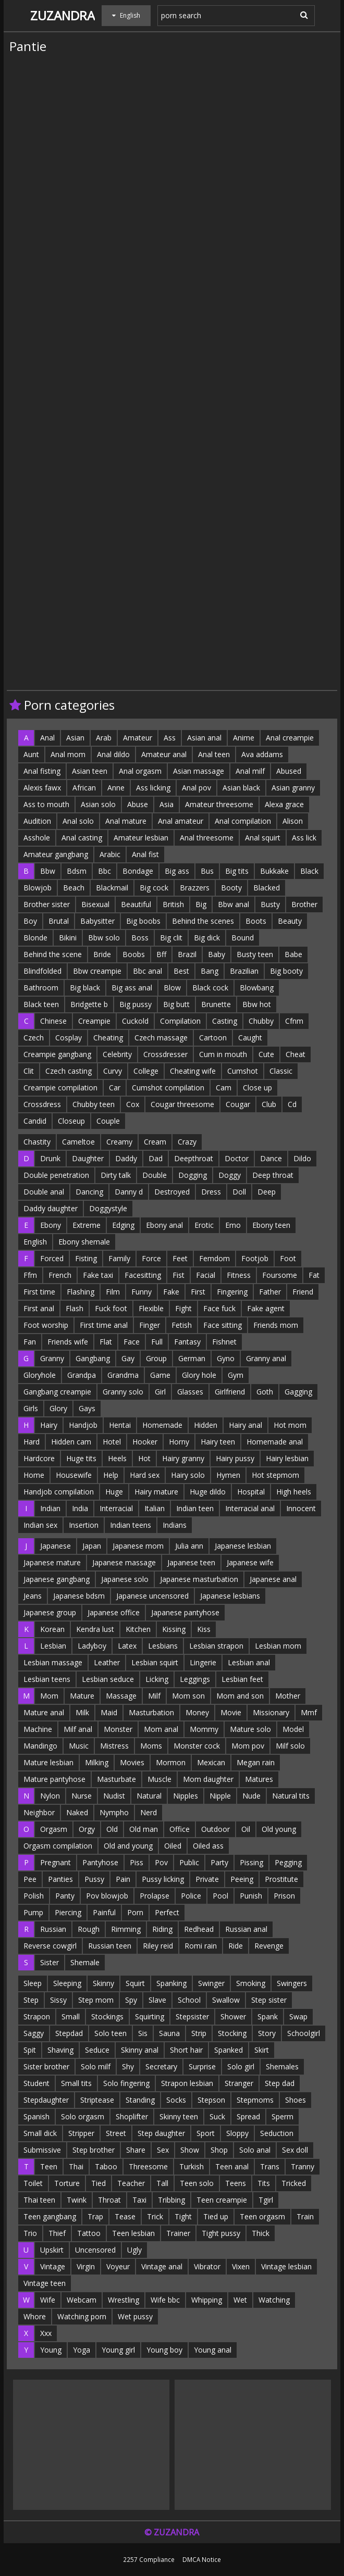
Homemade (162, 1425)
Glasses (190, 1392)
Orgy (87, 1829)
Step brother (93, 2150)
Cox (132, 1104)
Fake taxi (98, 1275)
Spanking (171, 1983)
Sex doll (295, 2150)
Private (207, 1879)
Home (33, 1475)
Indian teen (195, 1508)
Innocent (301, 1508)
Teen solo (197, 2183)
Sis (143, 2033)
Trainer (178, 2233)
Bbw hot (256, 1004)
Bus (207, 871)
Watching (274, 2300)
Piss (136, 1862)
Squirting (149, 2016)
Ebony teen (271, 1225)
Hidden (205, 1425)
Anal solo (78, 821)
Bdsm (77, 871)
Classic (280, 1071)
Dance (271, 1158)
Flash (74, 1308)
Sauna (169, 2033)
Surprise (202, 2066)
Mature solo (250, 1729)
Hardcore (39, 1458)
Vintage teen (44, 2283)
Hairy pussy (235, 1458)
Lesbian (53, 1646)
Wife (47, 2300)
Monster (118, 1729)
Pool (220, 1896)
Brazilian (244, 971)
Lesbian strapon (216, 1646)
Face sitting (222, 1325)
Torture (67, 2183)
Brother (304, 904)
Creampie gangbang (57, 1054)
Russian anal (246, 1929)
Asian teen (89, 771)
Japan (91, 1546)
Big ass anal (132, 987)
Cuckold (135, 1021)
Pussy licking (163, 1879)
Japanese (55, 1546)
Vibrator (207, 2266)
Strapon (36, 2016)
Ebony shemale (84, 1242)
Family (119, 1258)
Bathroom (40, 987)
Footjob (254, 1258)
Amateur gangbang (55, 854)
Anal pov (196, 788)
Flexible (151, 1308)
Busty (270, 904)
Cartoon (213, 1037)
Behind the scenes (203, 921)
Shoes (295, 2100)
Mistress (114, 1746)
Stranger (239, 2083)
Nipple (220, 1796)
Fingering (232, 1292)
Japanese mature (52, 1562)
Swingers (292, 1983)
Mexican (211, 1762)
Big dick (207, 938)
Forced (52, 1258)
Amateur (137, 738)
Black (309, 871)
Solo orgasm (82, 2116)
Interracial (116, 1508)
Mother (287, 1696)
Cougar (238, 1104)
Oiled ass (208, 1846)
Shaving (60, 2050)
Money (197, 1712)
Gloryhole (39, 1375)
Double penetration (56, 1175)
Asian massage (198, 771)
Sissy (58, 2000)
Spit (29, 2050)
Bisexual (95, 904)
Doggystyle (108, 1208)
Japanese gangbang (56, 1579)
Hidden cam (71, 1442)
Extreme (86, 1225)
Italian (154, 1508)
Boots (255, 921)
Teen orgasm (262, 2216)
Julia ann (189, 1546)
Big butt (176, 1004)
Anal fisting (41, 771)
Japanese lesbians (230, 1596)
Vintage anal (161, 2266)
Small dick (40, 2133)
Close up (257, 1087)
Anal (47, 738)
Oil (245, 1829)
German (191, 1358)
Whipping (206, 2300)
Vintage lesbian (286, 2266)
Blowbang (257, 987)
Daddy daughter (50, 1208)
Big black (85, 987)
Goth (264, 1392)
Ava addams (262, 754)
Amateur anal (164, 754)
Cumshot (242, 1071)
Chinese (53, 1021)
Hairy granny (183, 1458)
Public (189, 1862)
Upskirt (52, 2250)
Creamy (119, 1142)
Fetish (181, 1325)
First (198, 1292)
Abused (288, 771)
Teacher (131, 2183)
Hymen (228, 1475)
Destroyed (172, 1192)
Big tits (237, 871)
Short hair (186, 2050)
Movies (132, 1762)
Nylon (50, 1796)
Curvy (112, 1071)
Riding (162, 1929)
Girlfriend (230, 1392)
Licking (156, 1679)
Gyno (226, 1358)
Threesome (148, 2166)
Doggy (229, 1175)
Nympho (114, 1812)
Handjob (83, 1425)
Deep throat (272, 1175)
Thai (76, 2166)
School (189, 2000)
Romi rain (201, 1946)
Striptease (97, 2100)
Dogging (192, 1175)
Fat (314, 1275)
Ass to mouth (46, 804)
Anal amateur (180, 821)
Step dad (279, 2083)
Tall (162, 2183)
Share (135, 2150)
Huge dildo (208, 1492)
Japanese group (49, 1612)
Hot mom (290, 1425)
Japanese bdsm (79, 1596)
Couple (108, 1121)
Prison (284, 1896)
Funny (141, 1292)
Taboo (106, 2166)
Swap (298, 2016)
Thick (260, 2233)
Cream (155, 1142)
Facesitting (143, 1275)
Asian (75, 738)
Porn (135, 1912)
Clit (28, 1071)
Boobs (133, 954)
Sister (49, 1962)
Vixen (241, 2266)
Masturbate (116, 1779)
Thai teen (39, 2200)
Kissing (174, 1629)
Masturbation (151, 1712)
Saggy (33, 2033)
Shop (219, 2150)
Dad (156, 1158)
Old (112, 1829)
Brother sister (46, 904)
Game (160, 1375)
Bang (209, 971)
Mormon (171, 1762)
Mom (49, 1696)
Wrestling (123, 2300)
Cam (223, 1087)
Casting (224, 1021)
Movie (230, 1712)
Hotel (112, 1442)
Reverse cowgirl (50, 1946)
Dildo (302, 1158)
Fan (29, 1342)
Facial (205, 1275)
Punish (251, 1896)
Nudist (114, 1796)
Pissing (251, 1862)
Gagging (298, 1392)
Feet (180, 1258)
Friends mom (275, 1325)
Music (79, 1746)
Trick (155, 2216)
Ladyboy (92, 1646)
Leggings (195, 1679)
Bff (161, 954)
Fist (179, 1275)
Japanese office (114, 1612)
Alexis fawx (42, 788)
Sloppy (237, 2133)
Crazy (187, 1142)
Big (200, 904)
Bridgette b (89, 1004)
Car (114, 1087)
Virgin (86, 2266)
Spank (267, 2016)
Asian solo (98, 804)
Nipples (185, 1796)
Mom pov (247, 1746)
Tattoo (89, 2233)
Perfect (167, 1912)
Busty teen (255, 954)
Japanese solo (125, 1579)
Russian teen (109, 1946)
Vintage (52, 2266)
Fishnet (224, 1342)
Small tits (76, 2083)
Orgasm (53, 1829)
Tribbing (171, 2200)
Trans (269, 2166)
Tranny (302, 2166)
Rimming (126, 1929)
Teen (48, 2166)
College (145, 1071)
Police (191, 1896)
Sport (205, 2133)
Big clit (171, 938)
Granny (52, 1358)
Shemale (85, 1962)
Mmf (309, 1712)
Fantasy (187, 1342)
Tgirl (266, 2200)
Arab (104, 738)
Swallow (226, 2000)
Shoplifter (132, 2116)
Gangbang (93, 1358)
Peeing (241, 1879)
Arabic (110, 854)
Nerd (148, 1812)
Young (51, 2350)
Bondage (137, 871)
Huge (114, 1492)
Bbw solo (104, 938)
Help (110, 1475)
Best (181, 971)
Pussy (94, 1879)
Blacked (266, 888)
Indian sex (40, 1525)
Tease (125, 2216)
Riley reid (158, 1946)
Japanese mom (138, 1546)
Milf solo (290, 1746)
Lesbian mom (278, 1646)
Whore (34, 2316)
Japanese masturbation (199, 1579)
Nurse (81, 1796)
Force (151, 1258)
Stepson (211, 2100)
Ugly (134, 2250)
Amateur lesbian (141, 838)
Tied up (215, 2216)
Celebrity (117, 1054)
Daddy (126, 1158)
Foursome (279, 1275)
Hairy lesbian (287, 1458)
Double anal (43, 1192)
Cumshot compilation (168, 1087)
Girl (160, 1392)
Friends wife (67, 1342)
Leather (107, 1662)
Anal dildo (113, 754)
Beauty (290, 921)
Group (156, 1358)
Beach (73, 888)
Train (305, 2216)
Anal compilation (243, 821)
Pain (123, 1879)
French (59, 1275)
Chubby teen (93, 1104)
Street (116, 2133)
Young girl (118, 2350)
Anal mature (125, 821)
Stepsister (192, 2016)
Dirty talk (116, 1175)
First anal (38, 1308)
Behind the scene (52, 954)
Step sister (269, 2000)
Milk (82, 1712)
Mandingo (40, 1746)
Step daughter (161, 2133)
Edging (123, 1225)
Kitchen (138, 1629)
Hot (144, 1458)
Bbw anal (233, 904)
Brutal (58, 921)
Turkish (191, 2166)
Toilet (33, 2183)
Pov (161, 1862)
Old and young (128, 1846)
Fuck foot (111, 1308)
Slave (157, 2000)
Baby (216, 954)
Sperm (282, 2116)
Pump (33, 1912)
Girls (30, 1408)
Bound (242, 938)
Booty (231, 888)
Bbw (47, 871)
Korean (52, 1629)
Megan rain (256, 1762)
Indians (175, 1525)
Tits (263, 2183)
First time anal (104, 1325)
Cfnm (294, 1021)
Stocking (232, 2033)
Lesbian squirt (154, 1662)
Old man (143, 1829)
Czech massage (161, 1037)
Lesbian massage (52, 1662)
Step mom (96, 2000)
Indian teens (130, 1525)
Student (36, 2083)
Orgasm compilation (57, 1846)
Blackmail (112, 888)
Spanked (228, 2050)
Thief (57, 2233)
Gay (127, 1358)
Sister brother (46, 2066)
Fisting (86, 1258)
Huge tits (81, 1458)
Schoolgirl (303, 2033)
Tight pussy (221, 2233)
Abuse (137, 804)
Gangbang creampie (57, 1392)
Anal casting (82, 838)
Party (219, 1862)
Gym (235, 1375)
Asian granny (293, 788)
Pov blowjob (107, 1896)
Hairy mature (156, 1492)
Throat (109, 2200)
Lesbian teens (46, 1679)
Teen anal (232, 2166)
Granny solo (123, 1392)
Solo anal (255, 2150)
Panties (60, 1879)
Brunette (216, 1004)
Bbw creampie (97, 971)
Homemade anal (275, 1442)
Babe (293, 954)
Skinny (103, 1983)
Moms (151, 1746)
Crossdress (42, 1104)
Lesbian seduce (108, 1679)
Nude (251, 1796)
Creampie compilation (60, 1087)
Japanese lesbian (243, 1546)
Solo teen (110, 2033)
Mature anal (43, 1712)
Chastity (37, 1142)
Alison (292, 821)
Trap (95, 2216)
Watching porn (81, 2316)
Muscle (159, 1779)
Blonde (35, 938)
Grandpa (81, 1375)
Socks (176, 2100)
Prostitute (281, 1879)
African (84, 788)
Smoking (250, 1983)
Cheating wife (193, 1071)
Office (179, 1829)
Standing (140, 2100)
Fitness (239, 1275)
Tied (98, 2183)
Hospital (251, 1492)
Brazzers (195, 888)
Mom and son (240, 1696)
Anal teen (214, 754)
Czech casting (68, 1071)
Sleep (32, 1983)
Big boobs (143, 921)
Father (270, 1292)
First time (39, 1292)
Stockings (107, 2016)
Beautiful (136, 904)
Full (157, 1342)
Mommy (204, 1729)
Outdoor (215, 1829)
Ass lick (304, 838)
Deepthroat (193, 1158)
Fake (171, 1292)
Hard (31, 1442)
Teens (235, 2183)
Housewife (74, 1475)
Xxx (46, 2333)
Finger (149, 1325)
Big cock (154, 888)
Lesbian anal (249, 1662)
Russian (53, 1929)
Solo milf (95, 2066)
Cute (266, 1054)
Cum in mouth (223, 1054)
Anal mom (68, 754)
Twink (77, 2200)
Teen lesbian (133, 2233)
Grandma (123, 1375)
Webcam (81, 2300)
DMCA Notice (201, 2559)
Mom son (188, 1696)
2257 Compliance (149, 2559)
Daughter (88, 1158)
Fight (183, 1308)
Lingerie (203, 1662)
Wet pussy (135, 2316)
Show (189, 2150)
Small (71, 2016)
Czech (33, 1037)
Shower (233, 2016)
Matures (259, 1779)
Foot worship (45, 1325)
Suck (217, 2116)
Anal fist (145, 854)
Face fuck (219, 1308)
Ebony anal (164, 1225)
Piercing (68, 1912)
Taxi (139, 2200)
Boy (30, 921)
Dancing (89, 1192)
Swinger (211, 1983)
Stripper (81, 2133)
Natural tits (291, 1796)
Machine (37, 1729)
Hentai (120, 1425)
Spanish (36, 2116)
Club (269, 1104)
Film (113, 1292)
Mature (82, 1696)
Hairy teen (218, 1442)
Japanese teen (191, 1562)
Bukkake (274, 871)
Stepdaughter (46, 2100)
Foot (288, 1258)
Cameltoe (78, 1142)
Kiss (204, 1629)
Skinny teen (178, 2116)
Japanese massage (124, 1562)
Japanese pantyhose (185, 1612)
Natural (149, 1796)
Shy (128, 2066)
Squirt (135, 1983)
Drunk (50, 1158)
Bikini (68, 938)
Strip (198, 2033)
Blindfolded (42, 971)
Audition (37, 821)
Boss (140, 938)
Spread (248, 2116)
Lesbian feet (242, 1679)
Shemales (282, 2066)
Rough (89, 1929)
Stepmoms (255, 2100)
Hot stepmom (275, 1475)
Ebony (50, 1225)
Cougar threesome (182, 1104)
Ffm (30, 1275)
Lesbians (163, 1646)
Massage (121, 1696)
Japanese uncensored (152, 1596)
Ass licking (153, 788)
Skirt (261, 2050)
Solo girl (240, 2066)
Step (31, 2000)
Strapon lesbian (187, 2083)
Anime (243, 738)
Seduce (97, 2050)
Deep (266, 1192)
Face (132, 1342)
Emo (233, 1225)
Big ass (177, 871)
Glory (58, 1408)
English (35, 1242)
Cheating (108, 1037)
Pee (29, 1879)
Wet (240, 2300)
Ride (235, 1946)
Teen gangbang (49, 2216)
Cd (292, 1104)
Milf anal (78, 1729)
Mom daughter (208, 1779)
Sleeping (67, 1983)
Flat (106, 1342)
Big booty (286, 971)
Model (293, 1729)
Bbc (104, 871)
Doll (239, 1192)
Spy (131, 2000)
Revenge (269, 1946)
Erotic (204, 1225)
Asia (166, 804)
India (80, 1508)
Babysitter (97, 921)
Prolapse (154, 1896)
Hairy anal (245, 1425)
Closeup (71, 1121)
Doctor (237, 1158)
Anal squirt (262, 838)
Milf (154, 1696)
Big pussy (135, 1004)
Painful (104, 1912)
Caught (250, 1037)
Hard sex (144, 1475)
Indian (50, 1508)
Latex (127, 1646)
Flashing (80, 1292)
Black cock (210, 987)
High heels (293, 1492)
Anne (116, 788)
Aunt (31, 754)
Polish (33, 1896)
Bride (102, 954)
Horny (179, 1442)
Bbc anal (147, 971)
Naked (77, 1812)
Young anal (212, 2350)
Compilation (180, 1021)
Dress (211, 1192)
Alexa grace (284, 804)
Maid (109, 1712)
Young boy (164, 2350)
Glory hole (199, 1375)
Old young (279, 1829)
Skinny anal (139, 2050)
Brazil (187, 954)
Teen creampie (221, 2200)
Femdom (214, 1258)
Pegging (288, 1862)
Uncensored (95, 2250)
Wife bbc (165, 2300)
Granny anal (266, 1358)
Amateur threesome (219, 804)
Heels (117, 1458)
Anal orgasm (140, 771)
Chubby (261, 1021)
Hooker (144, 1442)
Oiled (172, 1846)
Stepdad (69, 2033)
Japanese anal (273, 1579)
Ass (170, 738)
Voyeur (118, 2266)
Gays (87, 1408)
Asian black (241, 788)
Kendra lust (95, 1629)
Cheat (295, 1054)
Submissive (42, 2150)
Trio (30, 2233)
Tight (183, 2216)
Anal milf (250, 771)
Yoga (81, 2350)
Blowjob (37, 888)
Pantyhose (100, 1862)
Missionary (271, 1712)
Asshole (36, 838)
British (173, 904)
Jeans (32, 1596)
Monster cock (197, 1746)
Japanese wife (250, 1562)
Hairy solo (188, 1475)
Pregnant (55, 1862)
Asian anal (204, 738)
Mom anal (161, 1729)
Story (267, 2033)
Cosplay (68, 1037)
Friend (302, 1292)
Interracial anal (250, 1508)
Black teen (41, 1004)
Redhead (199, 1929)
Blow (172, 987)
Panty (65, 1896)
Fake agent (266, 1308)
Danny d (129, 1192)
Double (154, 1175)
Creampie (94, 1021)
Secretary (161, 2066)
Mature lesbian (48, 1762)
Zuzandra (62, 15)
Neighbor (39, 1812)
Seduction (276, 2133)
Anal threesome (207, 838)
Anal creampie (290, 738)
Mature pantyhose (54, 1779)
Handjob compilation (58, 1492)
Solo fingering (126, 2083)
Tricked (293, 2183)
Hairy (48, 1425)
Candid (34, 1121)
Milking (96, 1762)
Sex (163, 2150)
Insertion (84, 1525)
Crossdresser (165, 1054)
